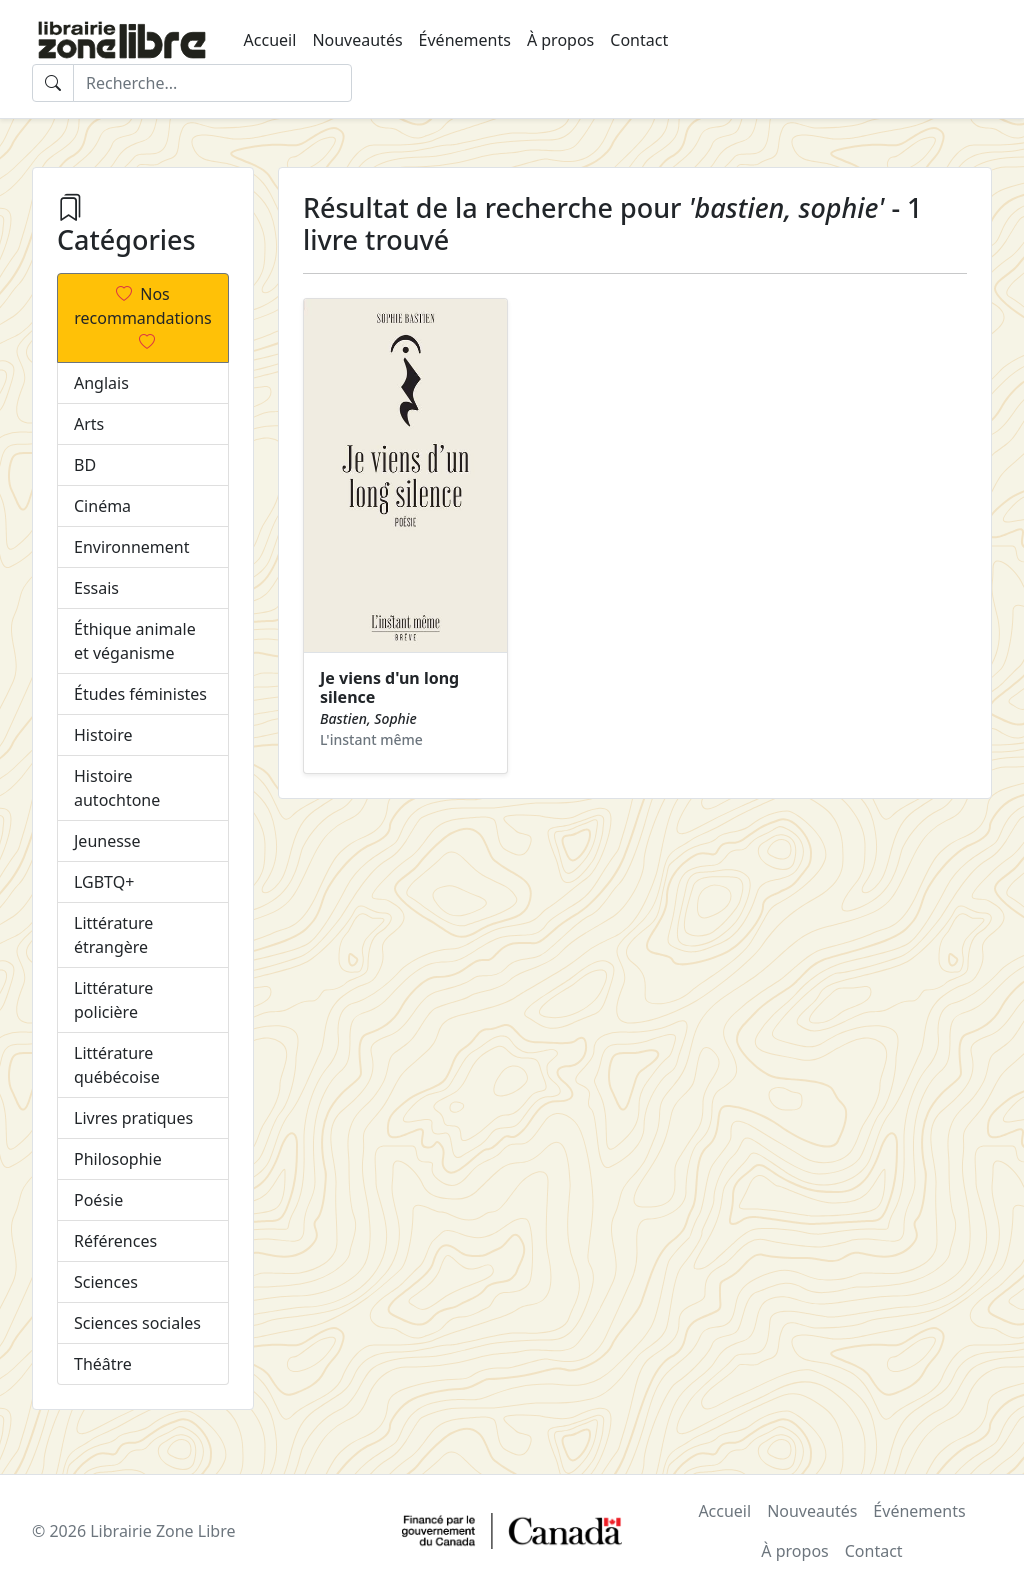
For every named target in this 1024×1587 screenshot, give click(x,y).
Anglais (101, 383)
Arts (89, 424)
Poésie (98, 1200)
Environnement (131, 547)
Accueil (270, 40)
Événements (465, 40)
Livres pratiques (133, 1118)
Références (115, 1241)
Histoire (103, 735)
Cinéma (102, 506)
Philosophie (118, 1159)
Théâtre (103, 1364)
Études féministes (140, 694)
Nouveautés (357, 40)
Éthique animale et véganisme (135, 641)
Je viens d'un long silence (389, 687)
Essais (96, 588)
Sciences (106, 1282)
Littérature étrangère (113, 935)
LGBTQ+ (104, 882)
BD (85, 465)
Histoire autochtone (117, 788)
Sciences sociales (137, 1323)
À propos (560, 40)
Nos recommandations (142, 318)
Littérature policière (113, 1000)
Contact (639, 40)
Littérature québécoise (117, 1065)
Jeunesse (107, 841)
